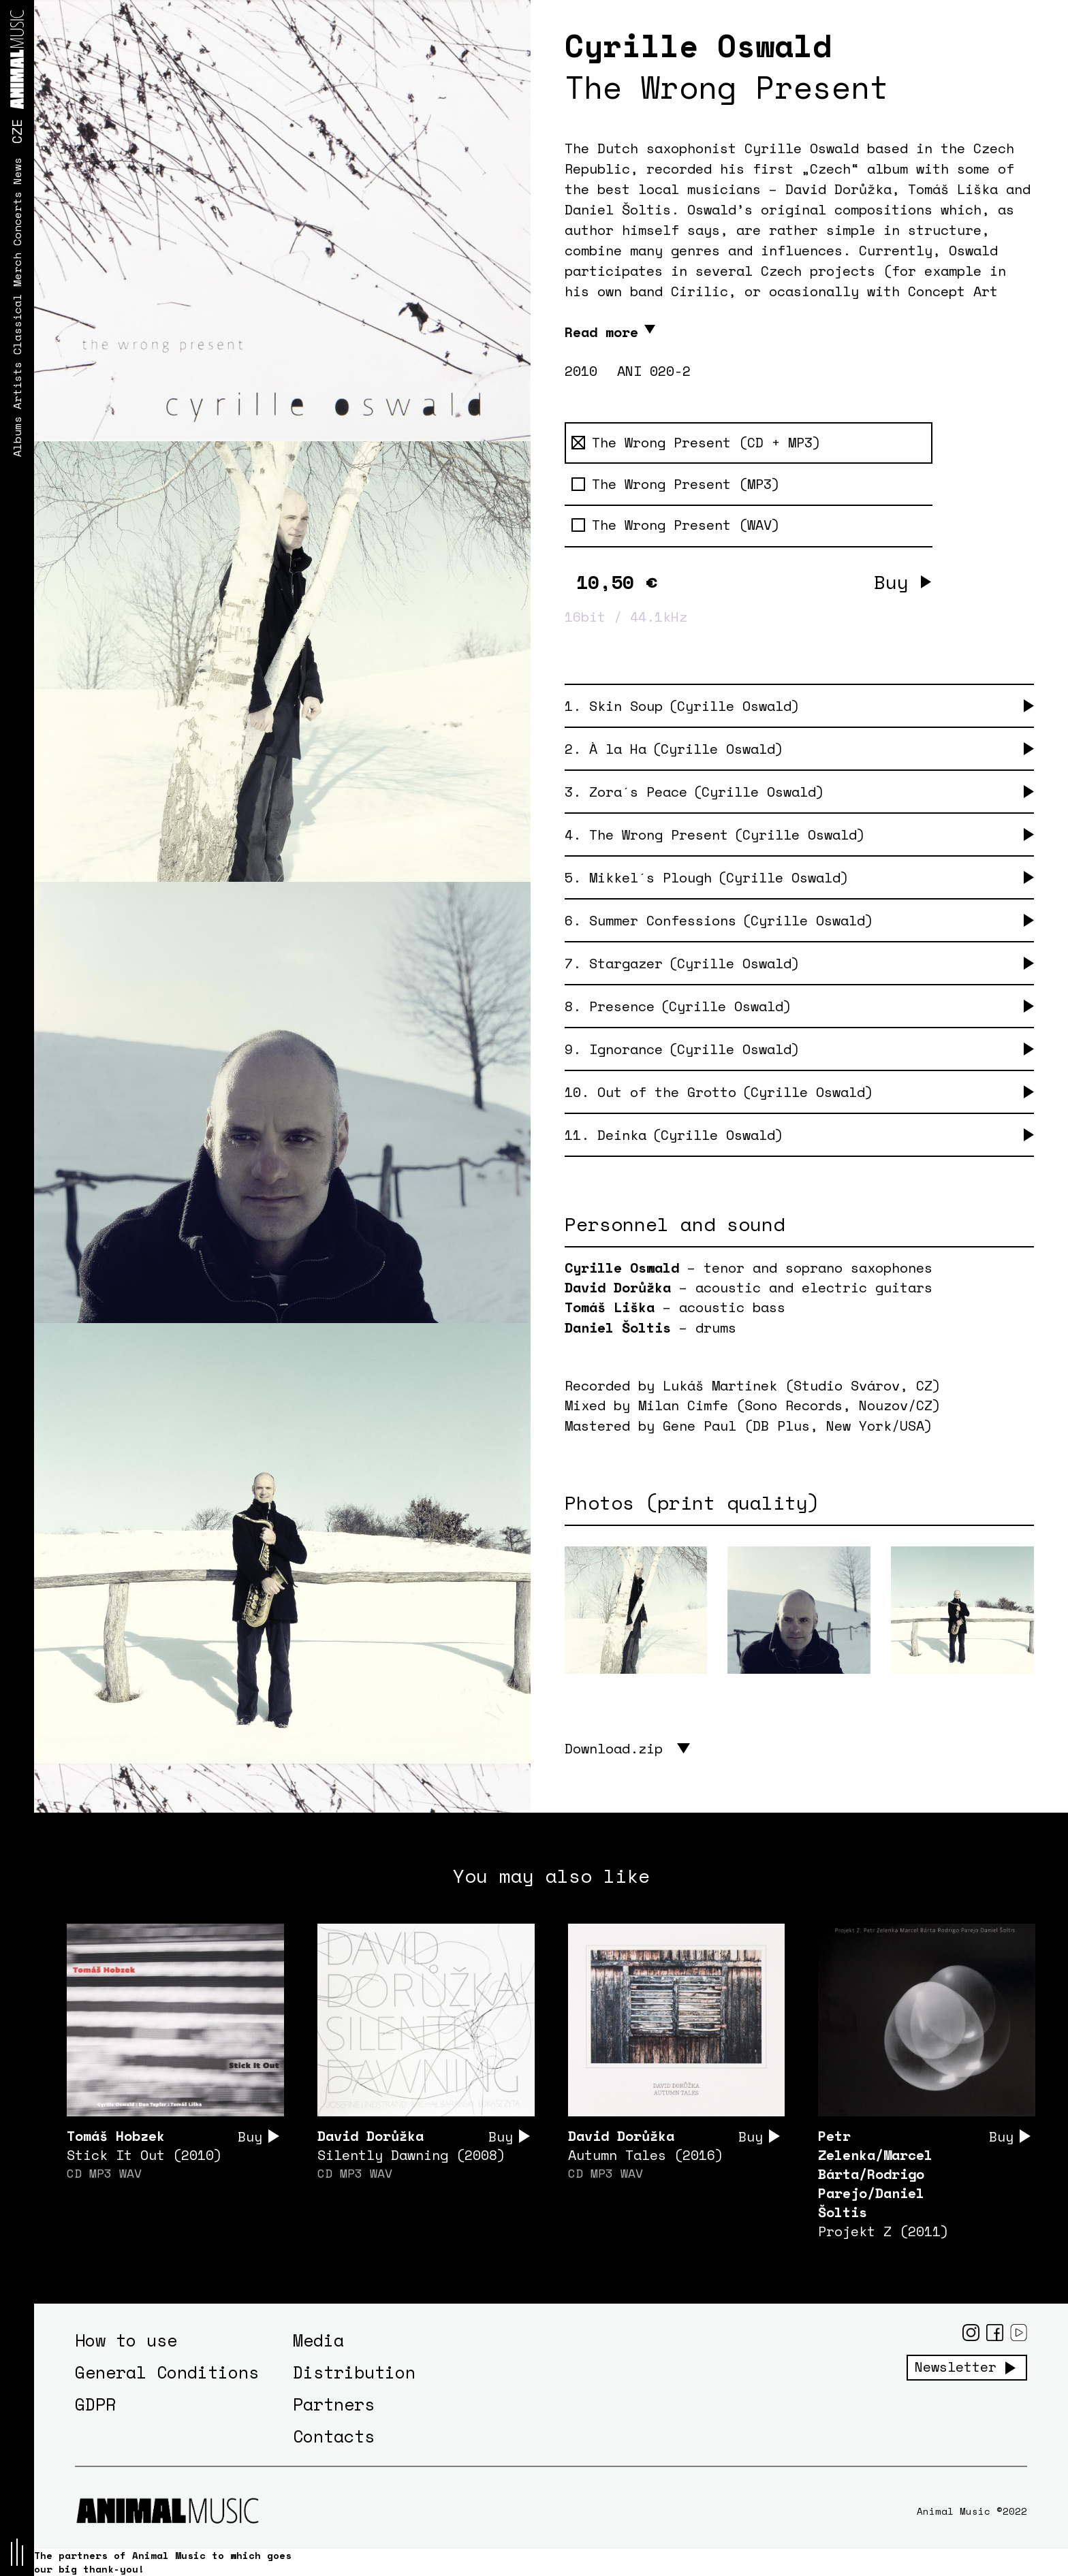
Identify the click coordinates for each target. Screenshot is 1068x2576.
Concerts (17, 218)
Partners (334, 2404)
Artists (17, 385)
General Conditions (167, 2372)
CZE (17, 131)
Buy (891, 582)
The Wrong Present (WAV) (675, 525)
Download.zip (614, 1748)
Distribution (354, 2372)
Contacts (334, 2436)
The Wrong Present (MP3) (675, 484)
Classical (17, 324)
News (17, 171)
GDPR (95, 2404)
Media (318, 2340)
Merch (17, 270)
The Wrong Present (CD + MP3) (696, 442)
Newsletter (955, 2366)
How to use (126, 2340)
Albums (17, 436)
